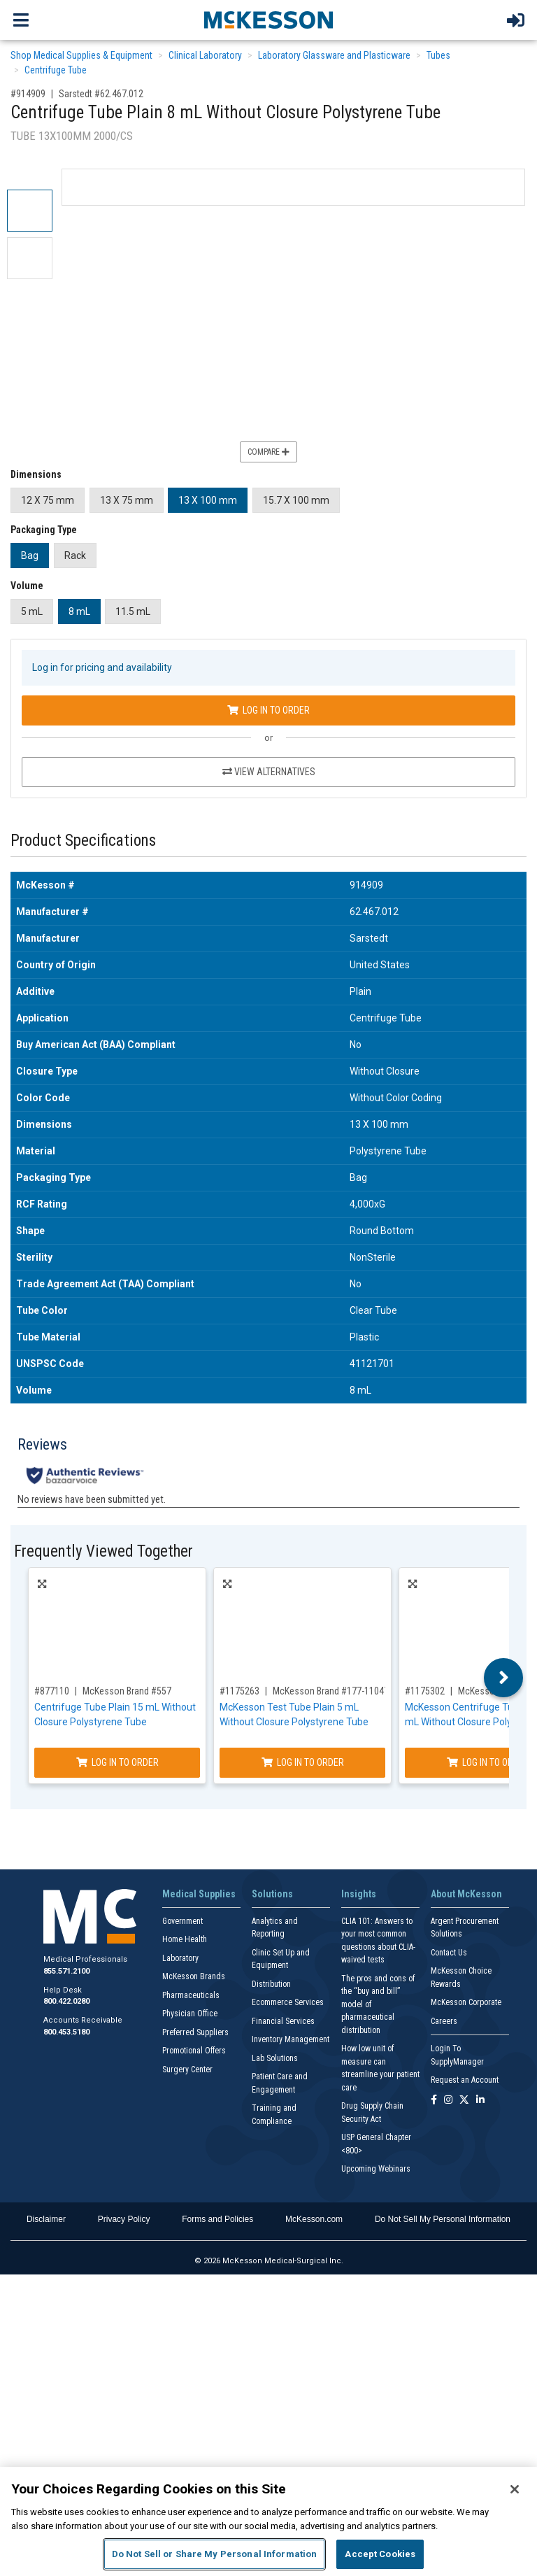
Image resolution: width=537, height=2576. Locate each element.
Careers (444, 2021)
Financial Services (283, 2021)
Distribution (271, 1984)
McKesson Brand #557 (127, 1691)
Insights (358, 1893)
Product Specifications (83, 840)
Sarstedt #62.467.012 (101, 93)
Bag (29, 555)
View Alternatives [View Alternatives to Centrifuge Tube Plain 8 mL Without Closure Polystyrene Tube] (268, 771)
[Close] (514, 2489)
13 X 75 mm (126, 500)
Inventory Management (290, 2039)
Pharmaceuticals (191, 1995)
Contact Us (449, 1953)
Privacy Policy (124, 2219)
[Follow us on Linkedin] (480, 2100)
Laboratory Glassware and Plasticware (334, 55)
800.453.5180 (66, 2032)
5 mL (32, 611)
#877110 (51, 1691)
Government (182, 1921)
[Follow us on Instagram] (448, 2100)
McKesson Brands (193, 1976)
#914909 (27, 93)
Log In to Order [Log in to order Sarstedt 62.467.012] (268, 710)
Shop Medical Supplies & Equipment (81, 55)
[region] (268, 2521)
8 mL (79, 611)
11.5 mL (132, 611)
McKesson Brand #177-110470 (333, 1691)
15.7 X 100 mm (296, 500)
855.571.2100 (66, 1971)
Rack (75, 555)
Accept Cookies (380, 2554)
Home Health (184, 1939)
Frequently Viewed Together (103, 1551)
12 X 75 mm (47, 500)
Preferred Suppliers (195, 2032)
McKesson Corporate (466, 2002)
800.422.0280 (66, 2001)
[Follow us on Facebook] (434, 2100)
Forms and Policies (217, 2219)
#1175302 (425, 1691)
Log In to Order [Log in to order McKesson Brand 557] (117, 1762)
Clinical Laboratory (205, 55)
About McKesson (466, 1893)
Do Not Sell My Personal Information (442, 2219)
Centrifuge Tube (55, 70)
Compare (268, 452)
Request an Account (465, 2080)
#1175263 (239, 1691)
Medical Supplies (199, 1893)
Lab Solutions (275, 2058)
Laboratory (180, 1958)
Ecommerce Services (288, 2002)
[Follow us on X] (464, 2100)
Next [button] (504, 1677)
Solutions (272, 1893)
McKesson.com (314, 2219)
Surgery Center (187, 2069)
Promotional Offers (194, 2050)
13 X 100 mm (207, 500)
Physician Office (189, 2013)
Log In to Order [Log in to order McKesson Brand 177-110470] (303, 1762)
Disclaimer (46, 2219)
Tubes (438, 55)
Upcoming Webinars (375, 2169)
